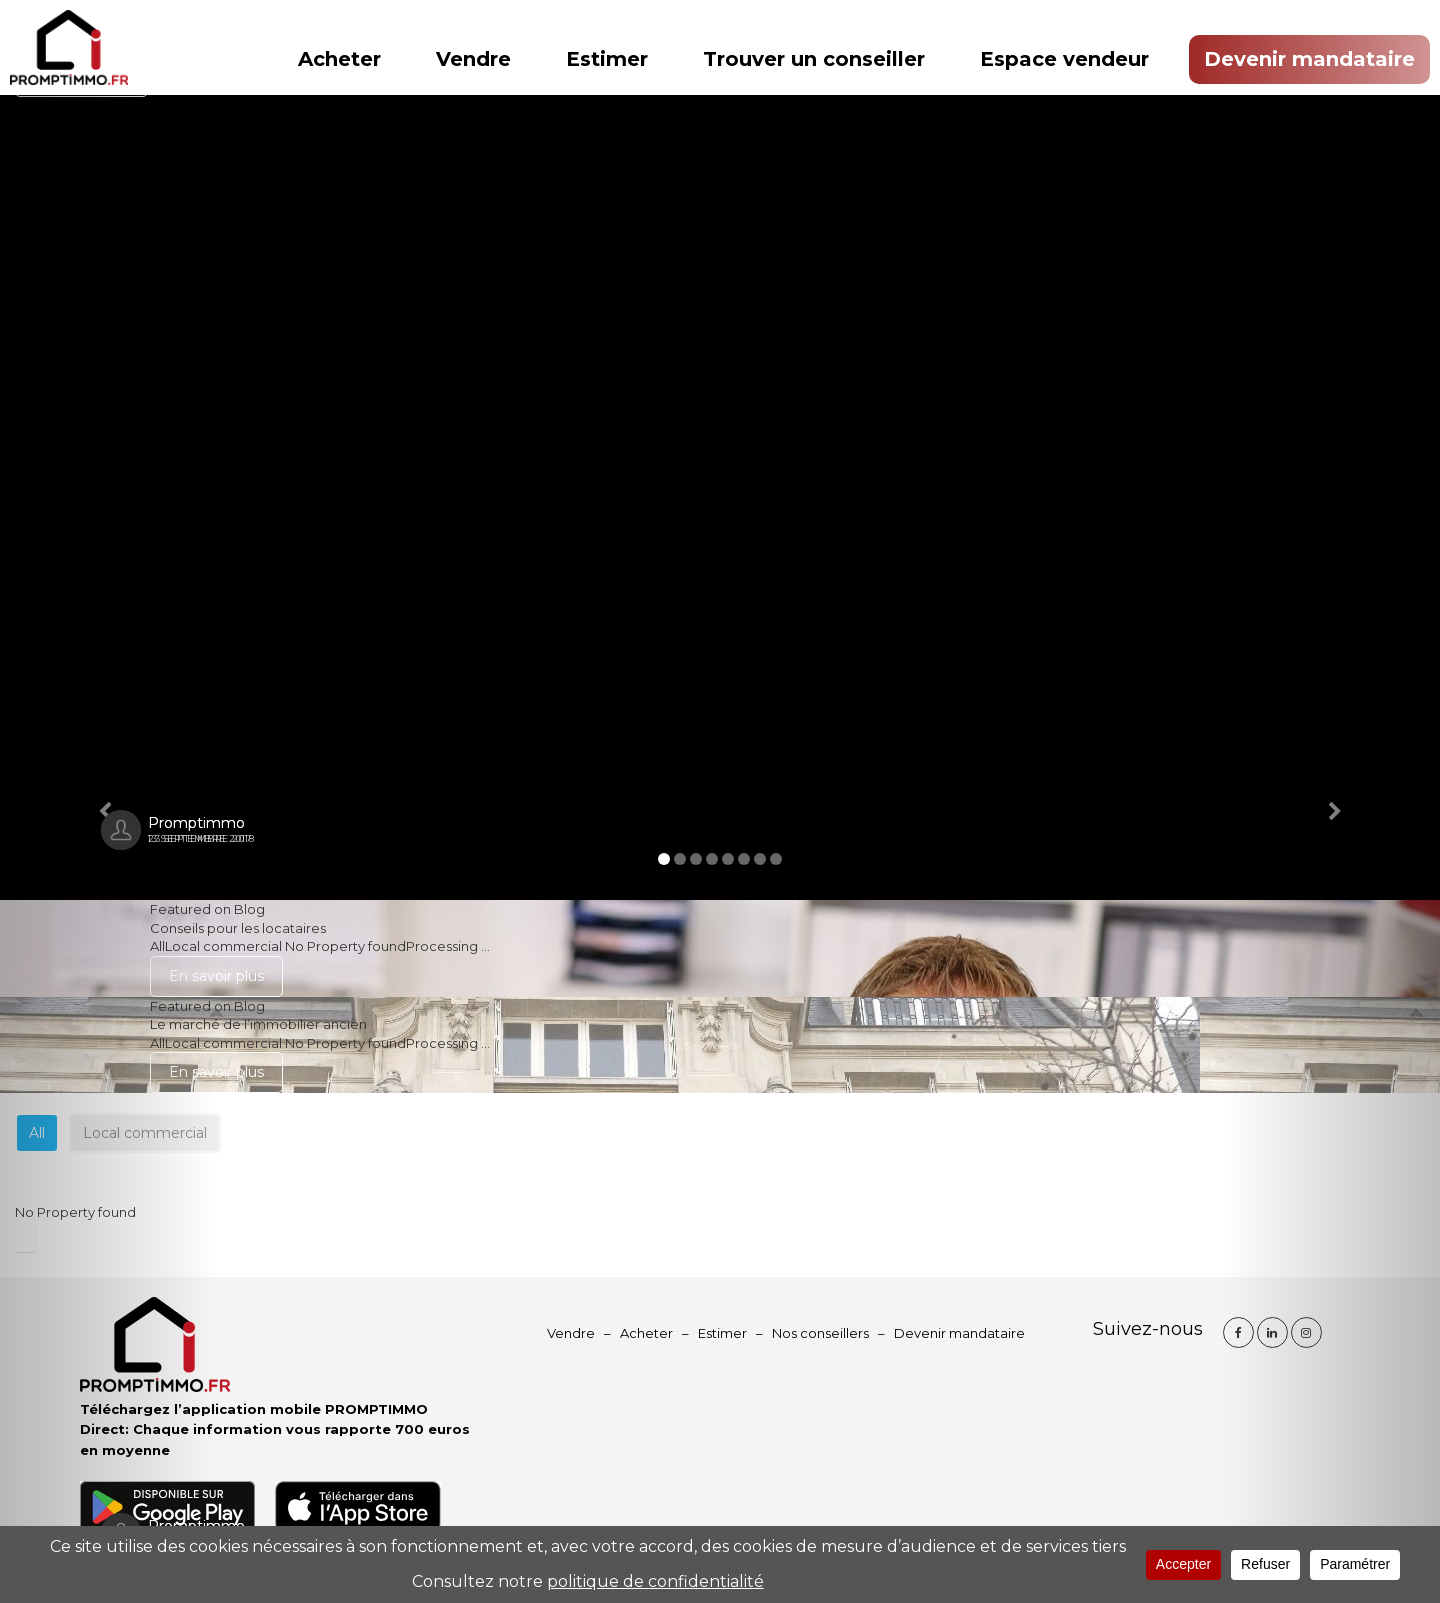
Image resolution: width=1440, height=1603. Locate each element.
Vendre (473, 59)
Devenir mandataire (1309, 59)
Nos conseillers (820, 1333)
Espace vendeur (1064, 59)
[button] (108, 801)
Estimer (607, 59)
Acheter (339, 59)
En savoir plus (216, 976)
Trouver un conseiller (814, 59)
